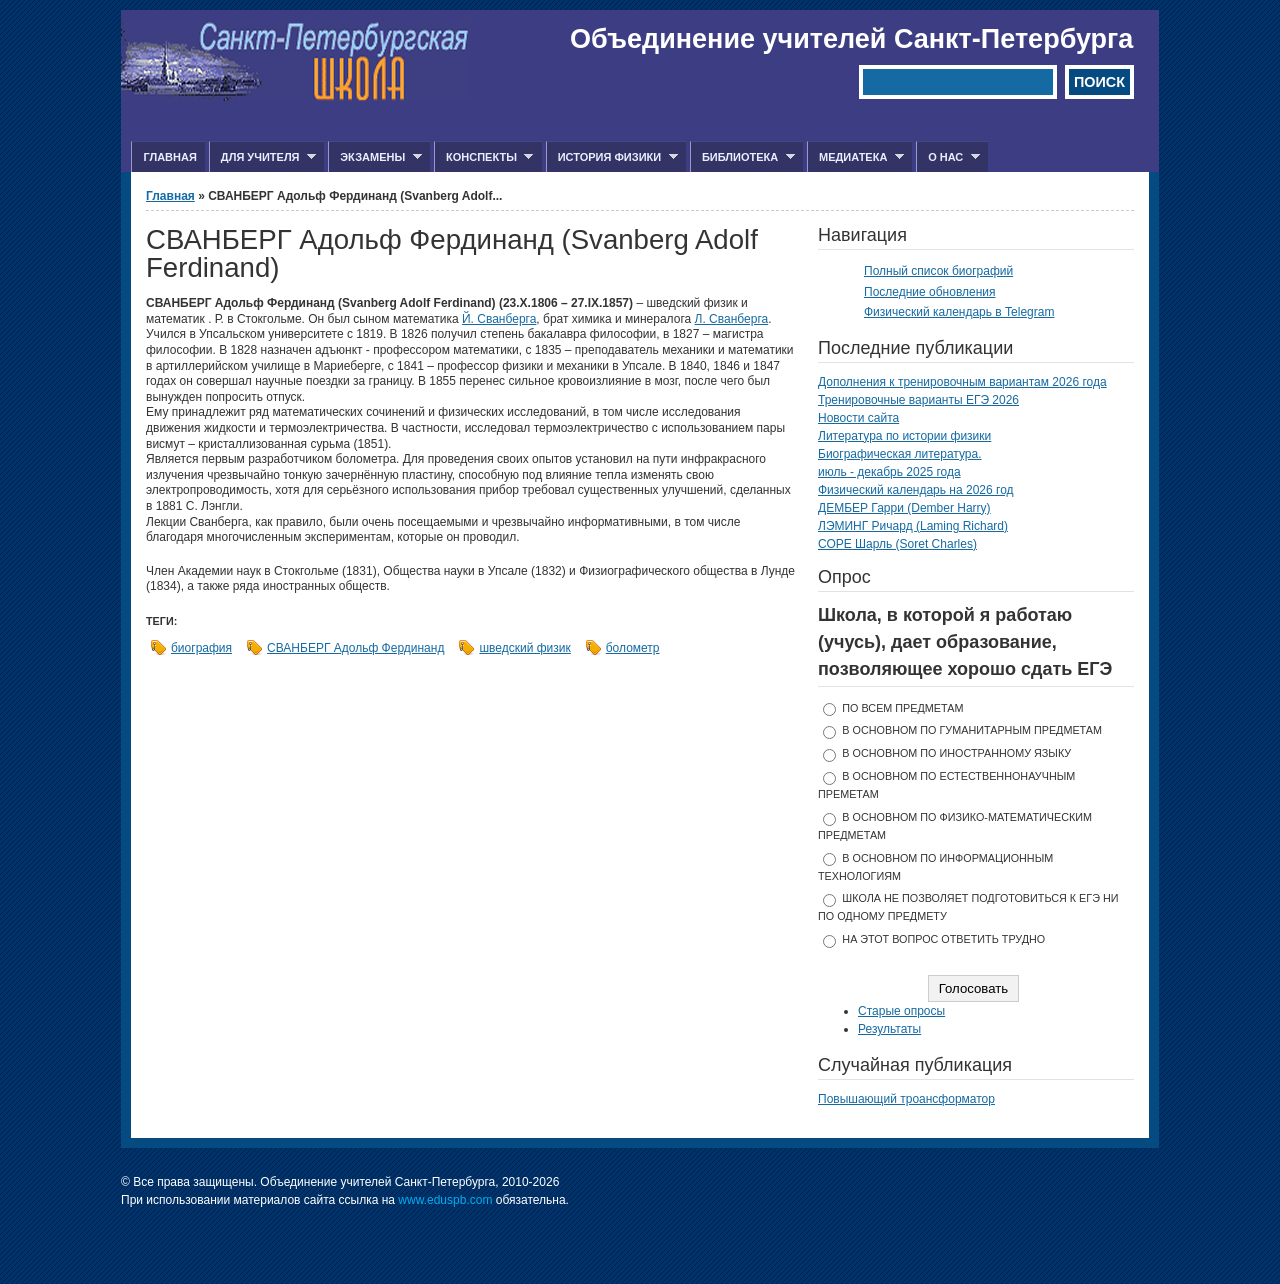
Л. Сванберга (732, 319)
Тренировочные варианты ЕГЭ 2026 (918, 400)
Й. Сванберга (499, 319)
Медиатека (855, 157)
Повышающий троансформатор (906, 1099)
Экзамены (375, 157)
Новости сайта (858, 418)
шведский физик (524, 648)
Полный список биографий (938, 271)
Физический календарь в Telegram (959, 312)
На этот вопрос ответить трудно (943, 939)
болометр (633, 648)
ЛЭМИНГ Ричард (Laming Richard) (913, 526)
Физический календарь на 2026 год (916, 490)
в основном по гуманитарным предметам (972, 730)
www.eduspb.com (445, 1200)
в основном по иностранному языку (956, 753)
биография (201, 648)
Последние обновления (930, 292)
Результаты (889, 1029)
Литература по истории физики (904, 436)
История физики (612, 157)
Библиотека (742, 157)
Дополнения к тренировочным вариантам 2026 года (962, 382)
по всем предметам (902, 708)
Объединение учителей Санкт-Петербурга (851, 39)
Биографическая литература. (900, 454)
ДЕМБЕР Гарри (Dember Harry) (904, 508)
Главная (169, 157)
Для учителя (262, 157)
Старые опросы (901, 1011)
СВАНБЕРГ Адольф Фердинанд (355, 648)
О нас (948, 157)
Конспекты (483, 157)
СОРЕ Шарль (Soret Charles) (897, 544)
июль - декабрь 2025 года (889, 472)
